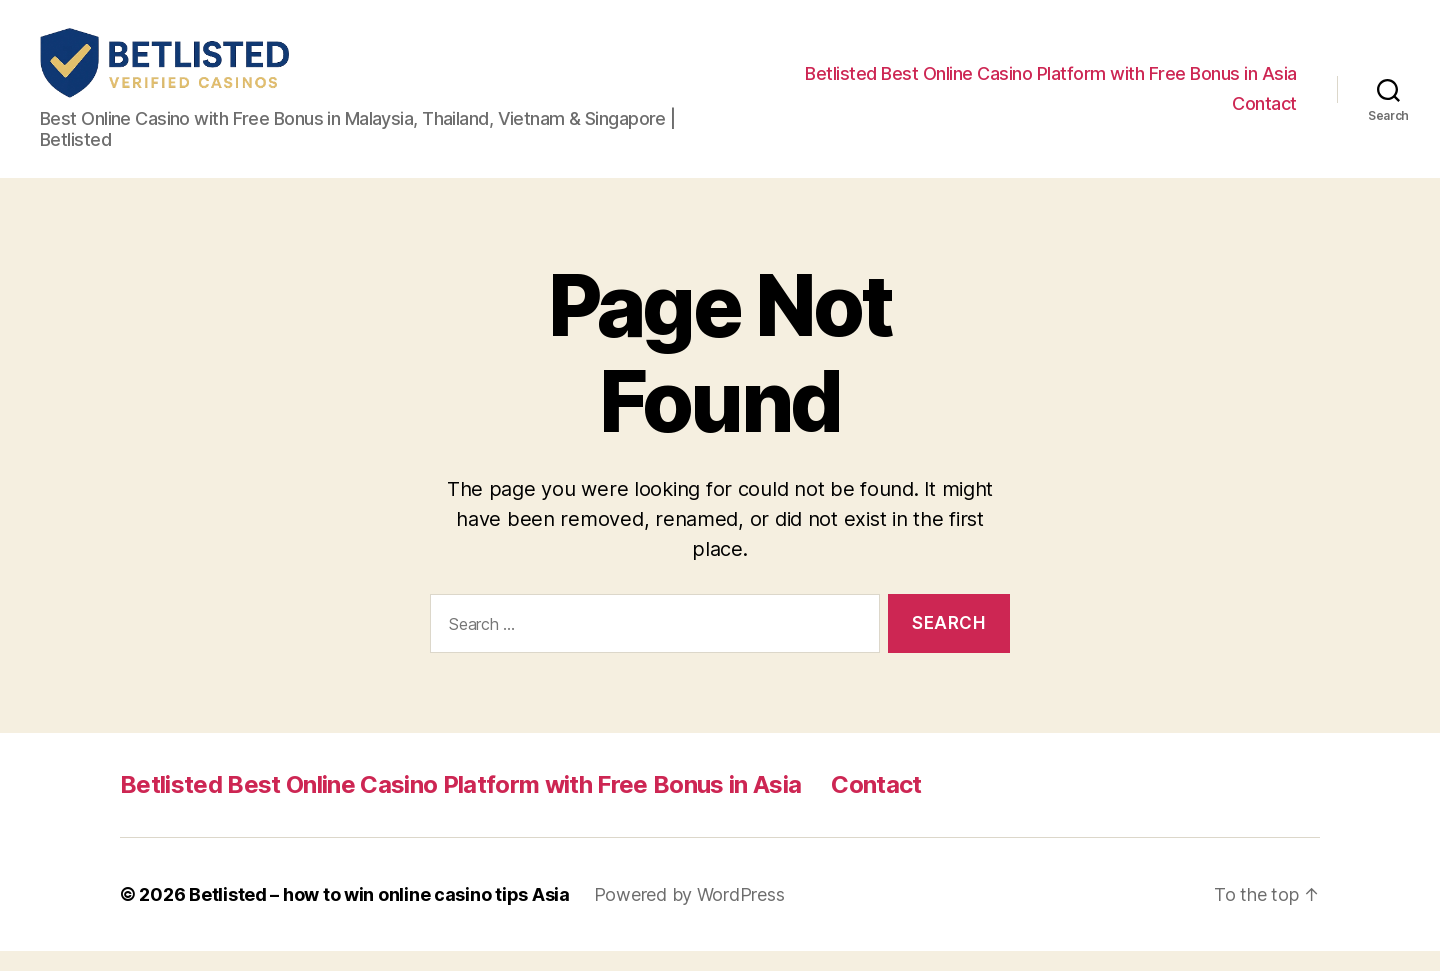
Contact (1264, 113)
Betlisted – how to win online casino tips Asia (379, 914)
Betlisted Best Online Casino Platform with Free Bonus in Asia (1051, 83)
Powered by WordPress (689, 914)
